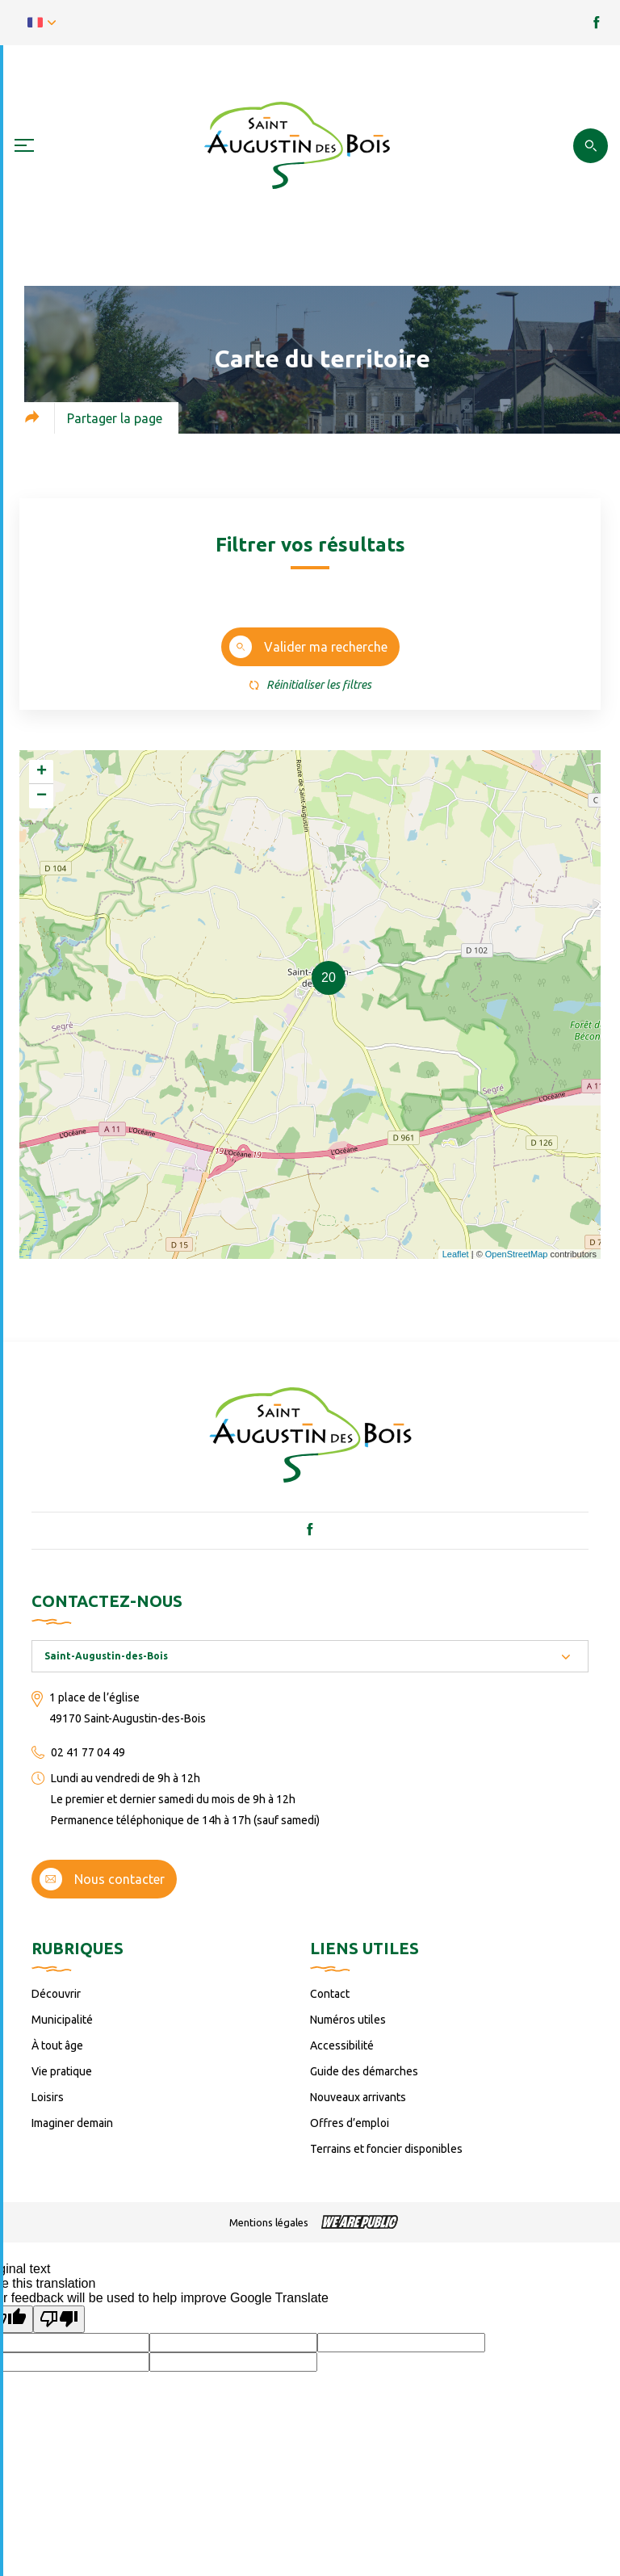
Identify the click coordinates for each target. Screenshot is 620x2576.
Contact (330, 1993)
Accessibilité (342, 2045)
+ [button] (41, 772)
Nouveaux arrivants (358, 2097)
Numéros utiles (348, 2019)
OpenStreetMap (516, 1254)
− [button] (41, 796)
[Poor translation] (59, 2319)
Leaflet (455, 1254)
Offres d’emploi (349, 2123)
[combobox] (310, 1656)
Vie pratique (61, 2071)
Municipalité (62, 2019)
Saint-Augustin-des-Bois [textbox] (106, 1656)
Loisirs (47, 2097)
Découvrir (56, 1993)
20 (328, 977)
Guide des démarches (364, 2071)
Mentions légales (268, 2222)
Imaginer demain (72, 2123)
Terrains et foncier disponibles (386, 2148)
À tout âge (57, 2045)
